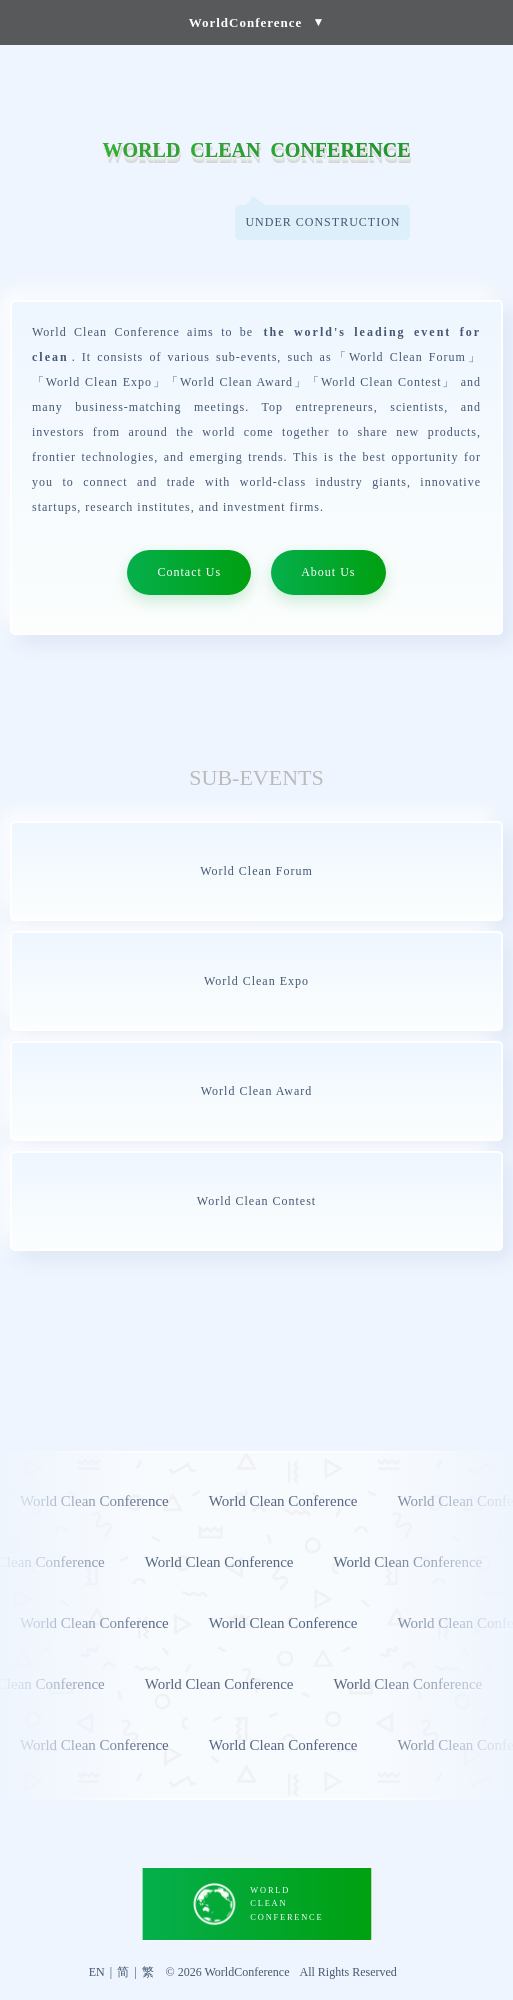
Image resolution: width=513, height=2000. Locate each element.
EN (97, 1972)
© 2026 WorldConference (228, 1972)
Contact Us (189, 572)
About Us (328, 572)
